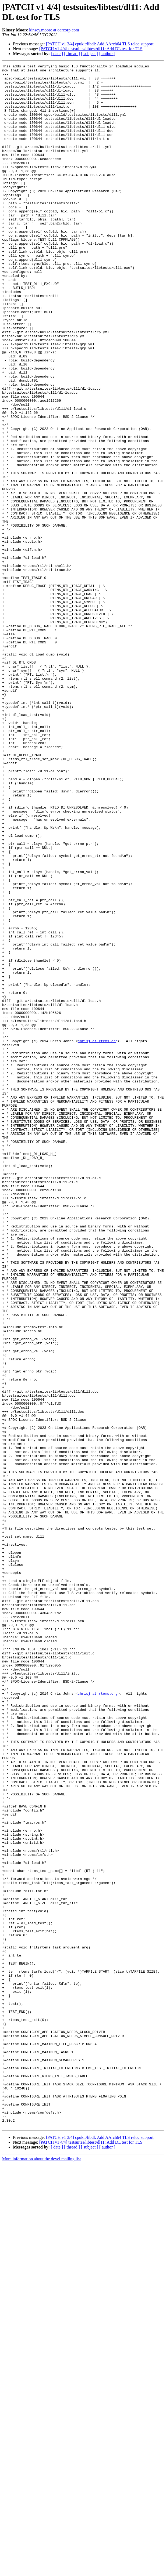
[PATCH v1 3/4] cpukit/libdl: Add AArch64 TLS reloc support (100, 44)
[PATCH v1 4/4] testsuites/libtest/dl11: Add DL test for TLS (91, 48)
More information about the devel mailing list (41, 2571)
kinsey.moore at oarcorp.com (54, 30)
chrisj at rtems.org (98, 1236)
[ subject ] (89, 53)
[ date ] (57, 53)
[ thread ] (72, 53)
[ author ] (107, 53)
